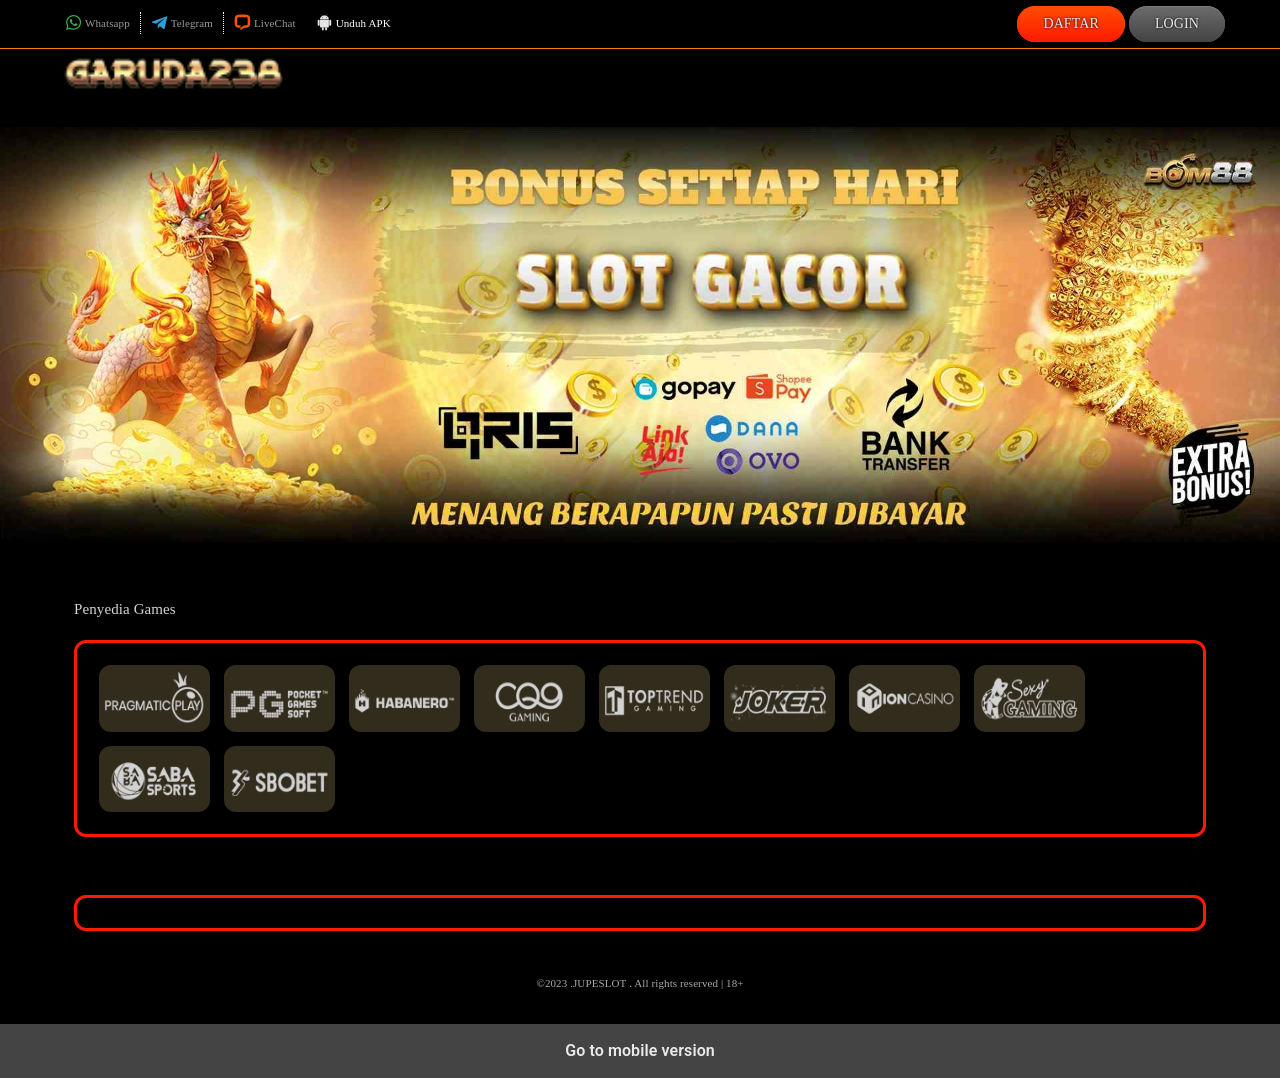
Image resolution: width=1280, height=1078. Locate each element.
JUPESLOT (599, 983)
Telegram (182, 23)
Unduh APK (353, 24)
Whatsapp (97, 23)
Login (1177, 23)
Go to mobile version (640, 1050)
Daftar (1071, 23)
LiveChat (265, 23)
